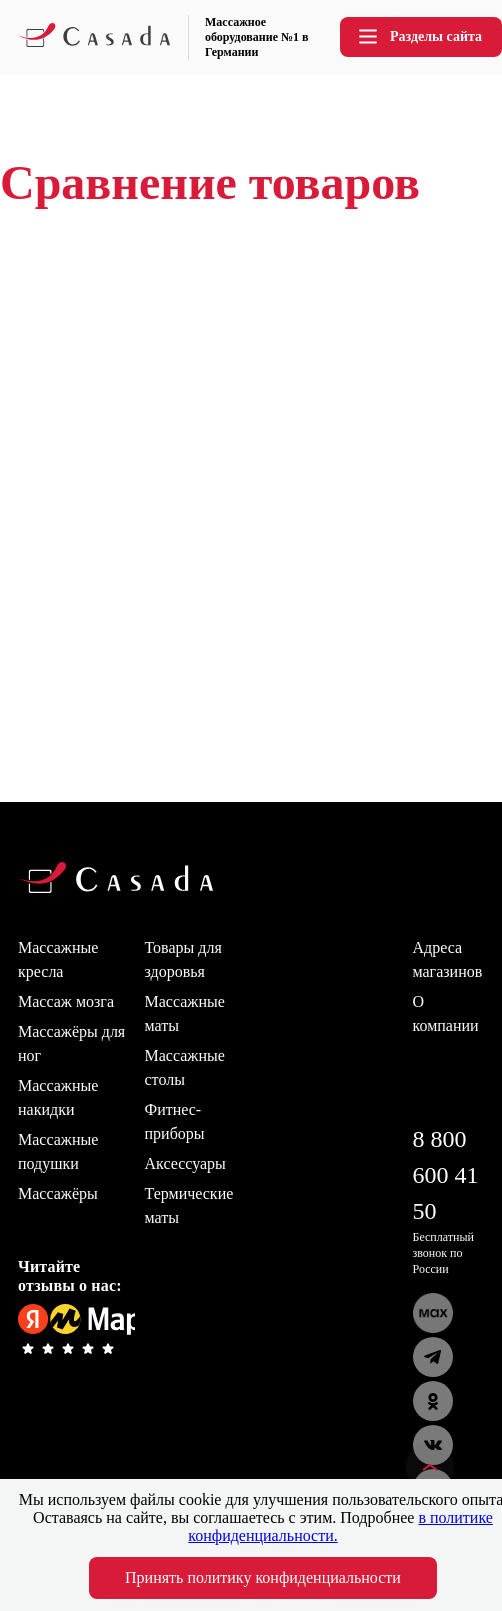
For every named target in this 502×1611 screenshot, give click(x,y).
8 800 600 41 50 (446, 1175)
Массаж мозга (66, 1001)
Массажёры (58, 1193)
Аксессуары (185, 1163)
